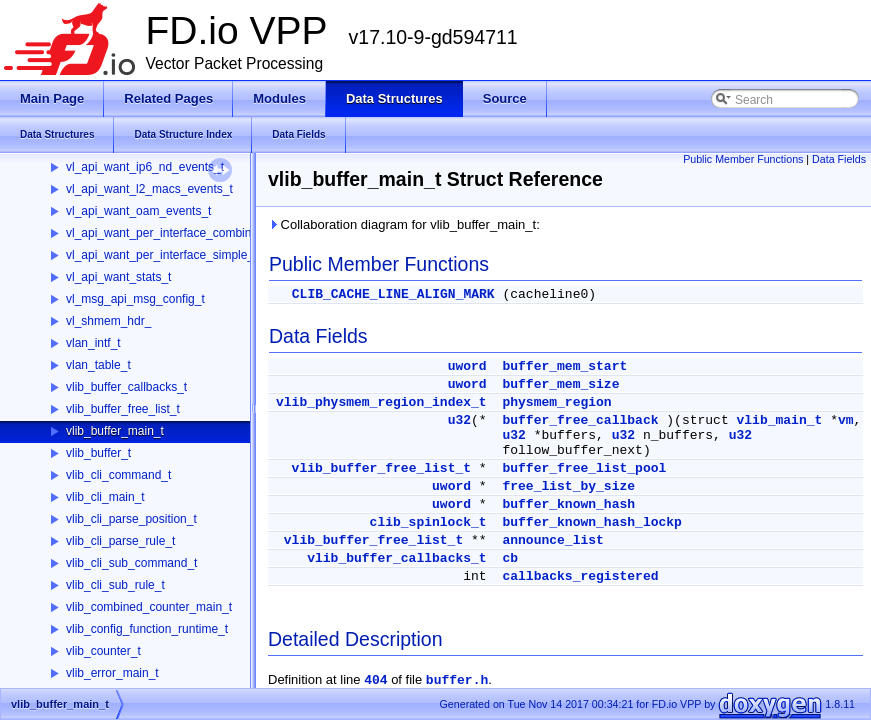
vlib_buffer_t (98, 453)
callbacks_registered (580, 576)
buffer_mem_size (560, 384)
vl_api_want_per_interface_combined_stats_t (186, 233)
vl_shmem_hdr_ (108, 321)
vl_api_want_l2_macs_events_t (149, 189)
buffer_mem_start (564, 366)
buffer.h (457, 680)
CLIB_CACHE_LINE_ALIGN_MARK (393, 294)
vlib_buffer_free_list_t (123, 409)
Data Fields (839, 159)
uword (467, 366)
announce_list (552, 540)
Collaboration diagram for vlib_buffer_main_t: (404, 224)
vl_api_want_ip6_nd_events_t (145, 167)
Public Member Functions (743, 159)
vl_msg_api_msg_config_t (135, 299)
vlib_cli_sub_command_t (131, 563)
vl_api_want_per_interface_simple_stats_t (177, 255)
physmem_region (556, 402)
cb (510, 558)
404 (375, 680)
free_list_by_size (568, 486)
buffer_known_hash (568, 504)
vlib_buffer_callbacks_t (126, 387)
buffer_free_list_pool (584, 468)
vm (846, 420)
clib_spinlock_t (428, 522)
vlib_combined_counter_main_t (149, 607)
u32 (459, 420)
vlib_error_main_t (112, 673)
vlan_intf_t (93, 343)
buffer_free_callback (580, 420)
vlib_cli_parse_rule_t (120, 541)
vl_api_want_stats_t (118, 277)
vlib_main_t (780, 420)
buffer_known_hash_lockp (591, 522)
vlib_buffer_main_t (115, 431)
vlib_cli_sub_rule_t (115, 585)
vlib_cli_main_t (105, 497)
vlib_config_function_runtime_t (147, 629)
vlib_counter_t (103, 651)
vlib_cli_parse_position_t (131, 519)
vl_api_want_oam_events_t (138, 211)
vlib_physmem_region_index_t (381, 402)
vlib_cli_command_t (118, 475)
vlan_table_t (98, 365)
